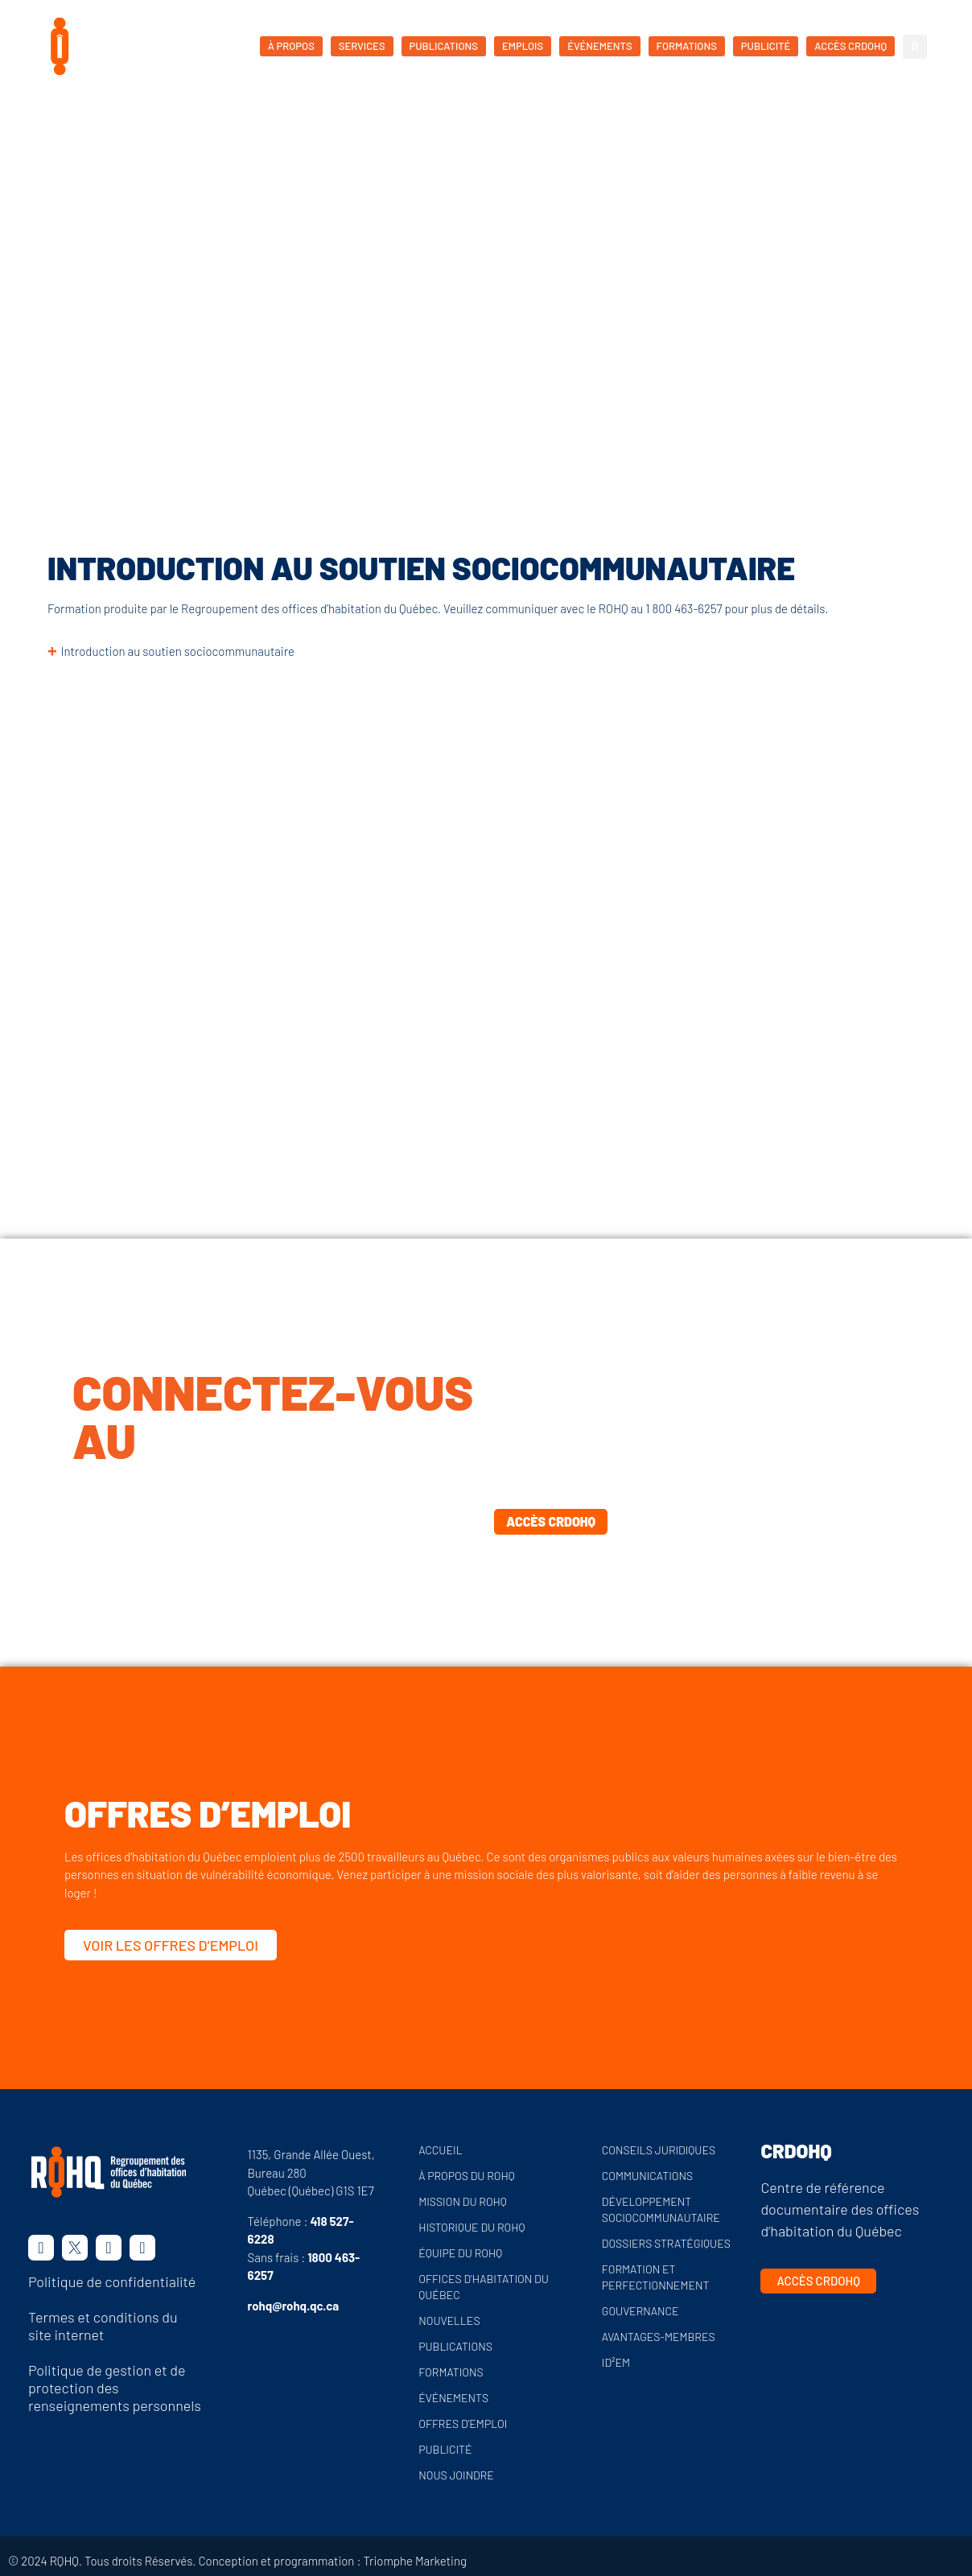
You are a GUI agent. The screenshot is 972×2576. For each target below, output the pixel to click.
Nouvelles (449, 2320)
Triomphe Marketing (415, 2560)
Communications (647, 2175)
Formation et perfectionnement (656, 2277)
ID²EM (616, 2362)
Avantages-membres (658, 2336)
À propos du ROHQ (466, 2175)
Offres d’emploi (462, 2423)
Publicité (445, 2449)
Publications (455, 2346)
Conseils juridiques (658, 2150)
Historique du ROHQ (471, 2227)
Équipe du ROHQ (460, 2253)
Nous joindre (456, 2475)
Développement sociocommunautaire (661, 2209)
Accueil (78, 270)
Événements (453, 2398)
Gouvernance (640, 2311)
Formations (141, 270)
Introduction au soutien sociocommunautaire (177, 651)
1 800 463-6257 (683, 608)
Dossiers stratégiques (666, 2243)
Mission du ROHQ (462, 2201)
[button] (915, 47)
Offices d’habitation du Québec (483, 2287)
